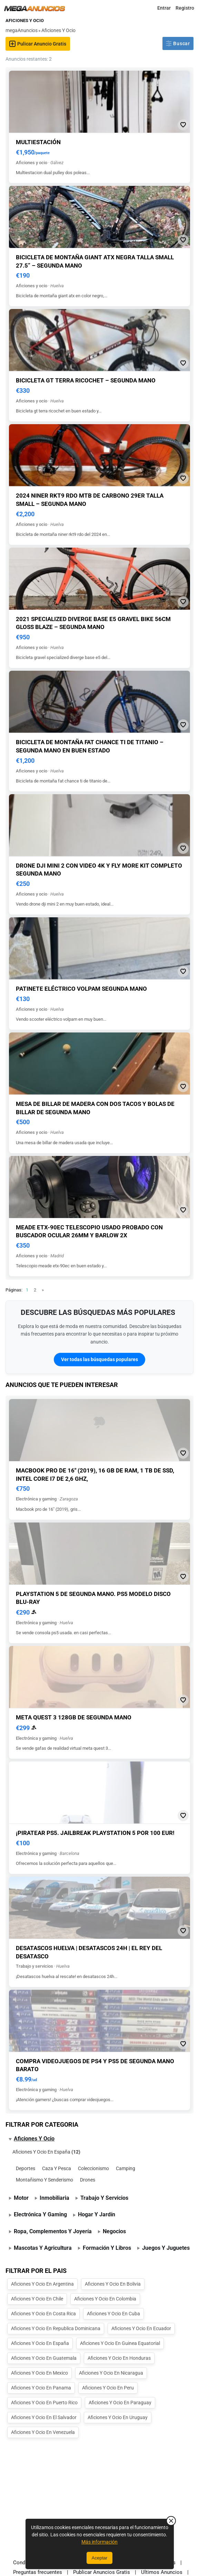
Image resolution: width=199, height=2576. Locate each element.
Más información (99, 2542)
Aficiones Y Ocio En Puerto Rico (44, 2402)
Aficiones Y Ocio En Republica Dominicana (55, 2328)
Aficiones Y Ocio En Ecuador (141, 2328)
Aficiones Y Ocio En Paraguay (120, 2402)
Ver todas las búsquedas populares (99, 1359)
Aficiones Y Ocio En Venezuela (43, 2432)
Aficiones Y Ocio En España (41, 2152)
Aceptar (100, 2557)
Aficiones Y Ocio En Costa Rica (43, 2313)
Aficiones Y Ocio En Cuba (113, 2313)
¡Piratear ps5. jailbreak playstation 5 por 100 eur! (95, 1832)
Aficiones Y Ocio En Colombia (105, 2299)
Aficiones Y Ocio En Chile (37, 2299)
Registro (185, 8)
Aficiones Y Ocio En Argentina (42, 2284)
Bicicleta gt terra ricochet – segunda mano (86, 380)
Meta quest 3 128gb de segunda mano (73, 1717)
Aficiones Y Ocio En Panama (41, 2387)
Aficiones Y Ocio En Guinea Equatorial (120, 2343)
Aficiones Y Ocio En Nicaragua (111, 2373)
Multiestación (38, 142)
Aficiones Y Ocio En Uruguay (118, 2417)
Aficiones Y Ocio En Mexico (39, 2373)
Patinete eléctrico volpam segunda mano (81, 988)
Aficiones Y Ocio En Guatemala (44, 2358)
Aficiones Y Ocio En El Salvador (44, 2417)
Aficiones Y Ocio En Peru (108, 2387)
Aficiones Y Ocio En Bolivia (113, 2284)
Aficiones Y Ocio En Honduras (119, 2358)
